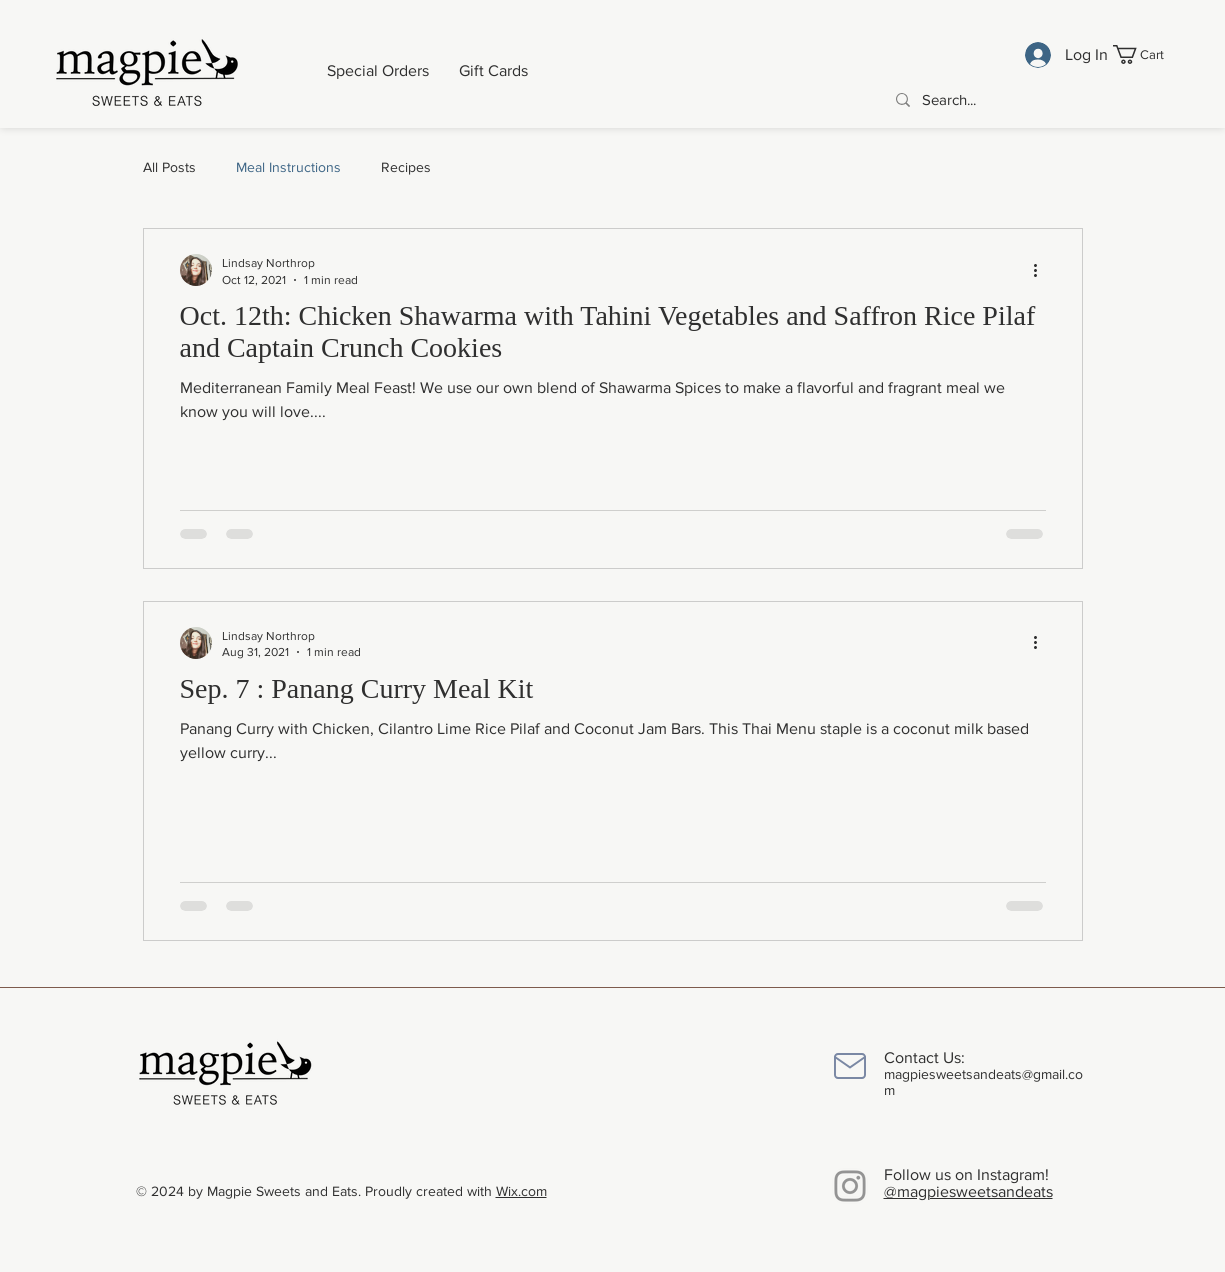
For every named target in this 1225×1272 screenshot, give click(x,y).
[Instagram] (850, 1186)
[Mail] (850, 1066)
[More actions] (1043, 270)
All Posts (169, 167)
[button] (1150, 54)
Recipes (406, 167)
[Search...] (1033, 99)
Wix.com (521, 1191)
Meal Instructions (288, 167)
